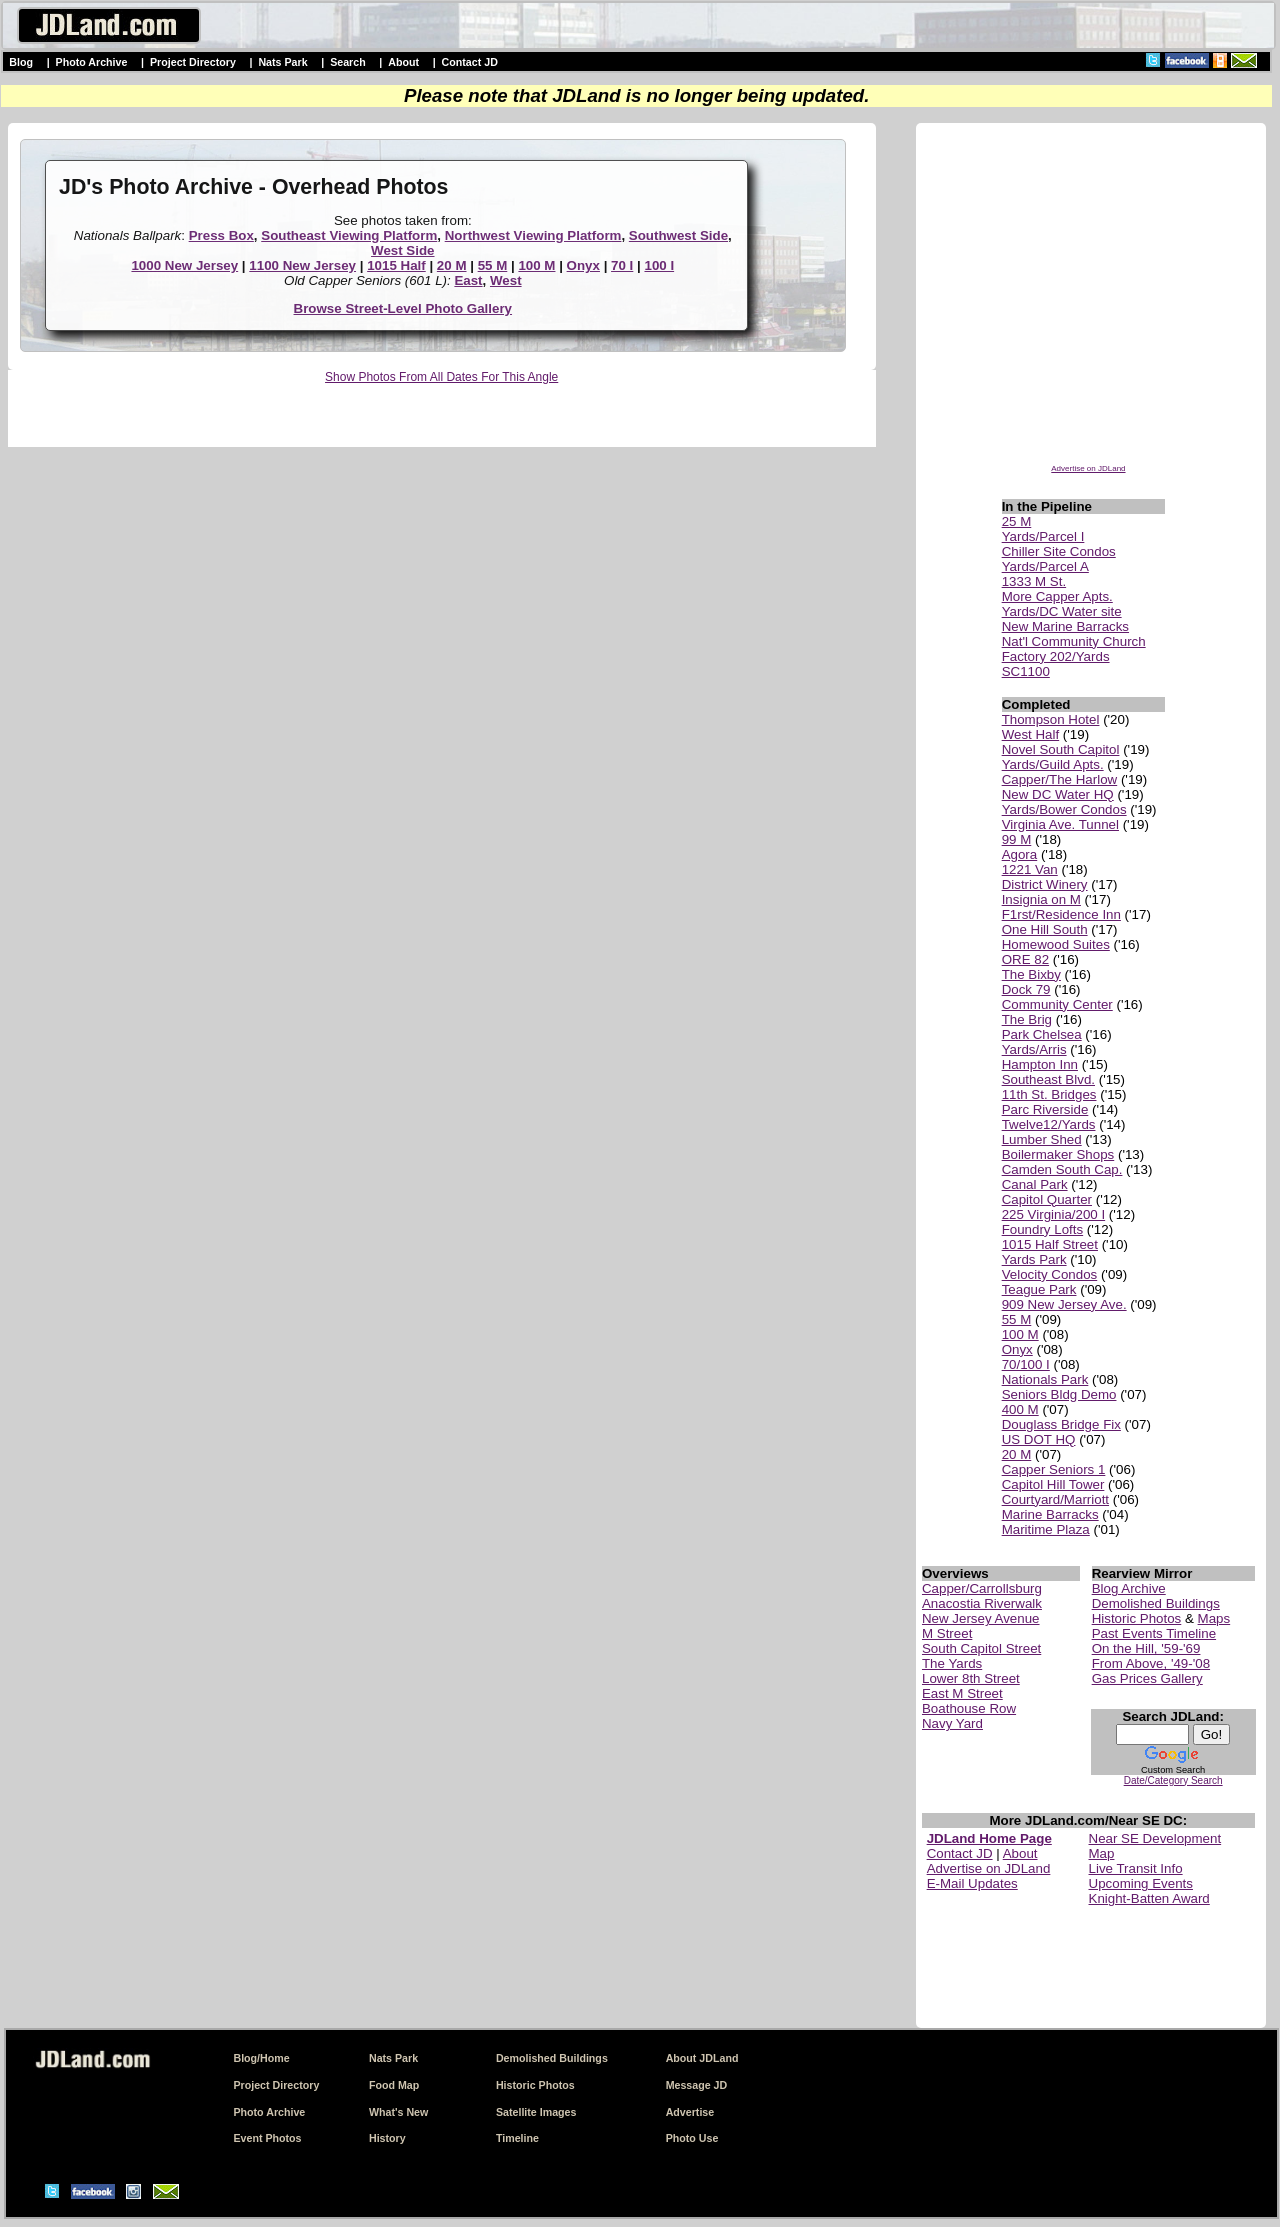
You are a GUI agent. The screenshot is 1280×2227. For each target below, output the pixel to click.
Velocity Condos (1050, 1274)
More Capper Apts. (1057, 596)
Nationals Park (1045, 1379)
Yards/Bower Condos (1064, 809)
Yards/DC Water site (1062, 611)
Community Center (1057, 1004)
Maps (1214, 1618)
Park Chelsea (1042, 1034)
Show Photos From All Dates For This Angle (441, 377)
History (387, 2138)
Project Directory (193, 62)
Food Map (394, 2085)
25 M (1017, 521)
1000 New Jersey (184, 265)
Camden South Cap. (1062, 1169)
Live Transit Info (1136, 1868)
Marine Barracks (1050, 1514)
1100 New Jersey (302, 265)
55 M (493, 265)
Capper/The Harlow (1060, 779)
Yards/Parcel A (1045, 566)
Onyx (583, 265)
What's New (398, 2112)
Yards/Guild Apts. (1053, 764)
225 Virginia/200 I (1054, 1214)
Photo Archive (92, 62)
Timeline (517, 2138)
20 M (452, 265)
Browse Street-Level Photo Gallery (403, 308)
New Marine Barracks (1065, 626)
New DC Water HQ (1058, 794)
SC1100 (1026, 671)
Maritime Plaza (1046, 1529)
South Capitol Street (981, 1648)
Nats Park (282, 62)
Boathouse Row (969, 1708)
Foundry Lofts (1043, 1229)
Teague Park (1039, 1289)
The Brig (1027, 1019)
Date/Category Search (1173, 1780)
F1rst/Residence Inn (1061, 914)
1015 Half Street (1050, 1244)
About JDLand (702, 2058)
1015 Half (396, 265)
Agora (1020, 854)
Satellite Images (536, 2112)
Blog (21, 62)
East (468, 280)
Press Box (221, 235)
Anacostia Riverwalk (982, 1603)
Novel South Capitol (1061, 749)
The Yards (952, 1663)
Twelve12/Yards (1049, 1124)
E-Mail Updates (972, 1883)
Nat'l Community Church (1074, 641)
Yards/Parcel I (1043, 536)
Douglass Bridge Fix (1061, 1424)
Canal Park (1035, 1184)
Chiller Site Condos (1059, 551)
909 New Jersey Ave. (1064, 1304)
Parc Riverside (1045, 1109)
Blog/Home (261, 2058)
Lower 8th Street (971, 1678)
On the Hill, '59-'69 (1146, 1648)
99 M (1017, 839)
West (506, 280)
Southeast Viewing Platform (349, 235)
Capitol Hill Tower (1053, 1484)
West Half (1031, 734)
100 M (536, 265)
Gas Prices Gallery (1147, 1678)
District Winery (1045, 884)
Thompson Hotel (1051, 719)
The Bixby (1031, 974)
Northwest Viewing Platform (533, 235)
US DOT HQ (1039, 1439)
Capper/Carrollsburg (982, 1588)
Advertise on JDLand (1088, 468)
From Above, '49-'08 (1151, 1663)
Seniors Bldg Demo (1059, 1394)
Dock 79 (1026, 989)
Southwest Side (678, 235)
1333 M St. (1034, 581)
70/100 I (1026, 1364)
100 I (659, 265)
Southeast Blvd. (1048, 1079)
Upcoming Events (1141, 1883)
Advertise (690, 2112)
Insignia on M (1041, 899)
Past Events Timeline (1154, 1633)
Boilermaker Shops (1058, 1154)
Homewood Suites (1056, 944)
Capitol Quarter (1047, 1199)
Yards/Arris (1034, 1049)
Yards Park (1034, 1259)
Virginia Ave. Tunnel (1060, 824)
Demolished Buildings (1156, 1603)
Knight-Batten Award (1149, 1898)
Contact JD (470, 62)
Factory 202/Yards (1056, 656)
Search (348, 62)
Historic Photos (1137, 1618)
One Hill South (1045, 929)
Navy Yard (952, 1723)
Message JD (697, 2085)
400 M (1020, 1409)
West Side (402, 250)
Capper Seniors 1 (1054, 1469)
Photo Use (692, 2138)
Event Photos (267, 2138)
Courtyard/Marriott (1055, 1499)
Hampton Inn (1040, 1064)
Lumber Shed (1042, 1139)
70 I (622, 265)
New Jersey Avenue (981, 1618)
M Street (947, 1633)
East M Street (962, 1693)
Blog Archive (1129, 1588)
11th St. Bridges (1049, 1094)
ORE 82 (1025, 959)
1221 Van (1030, 869)
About (403, 62)
